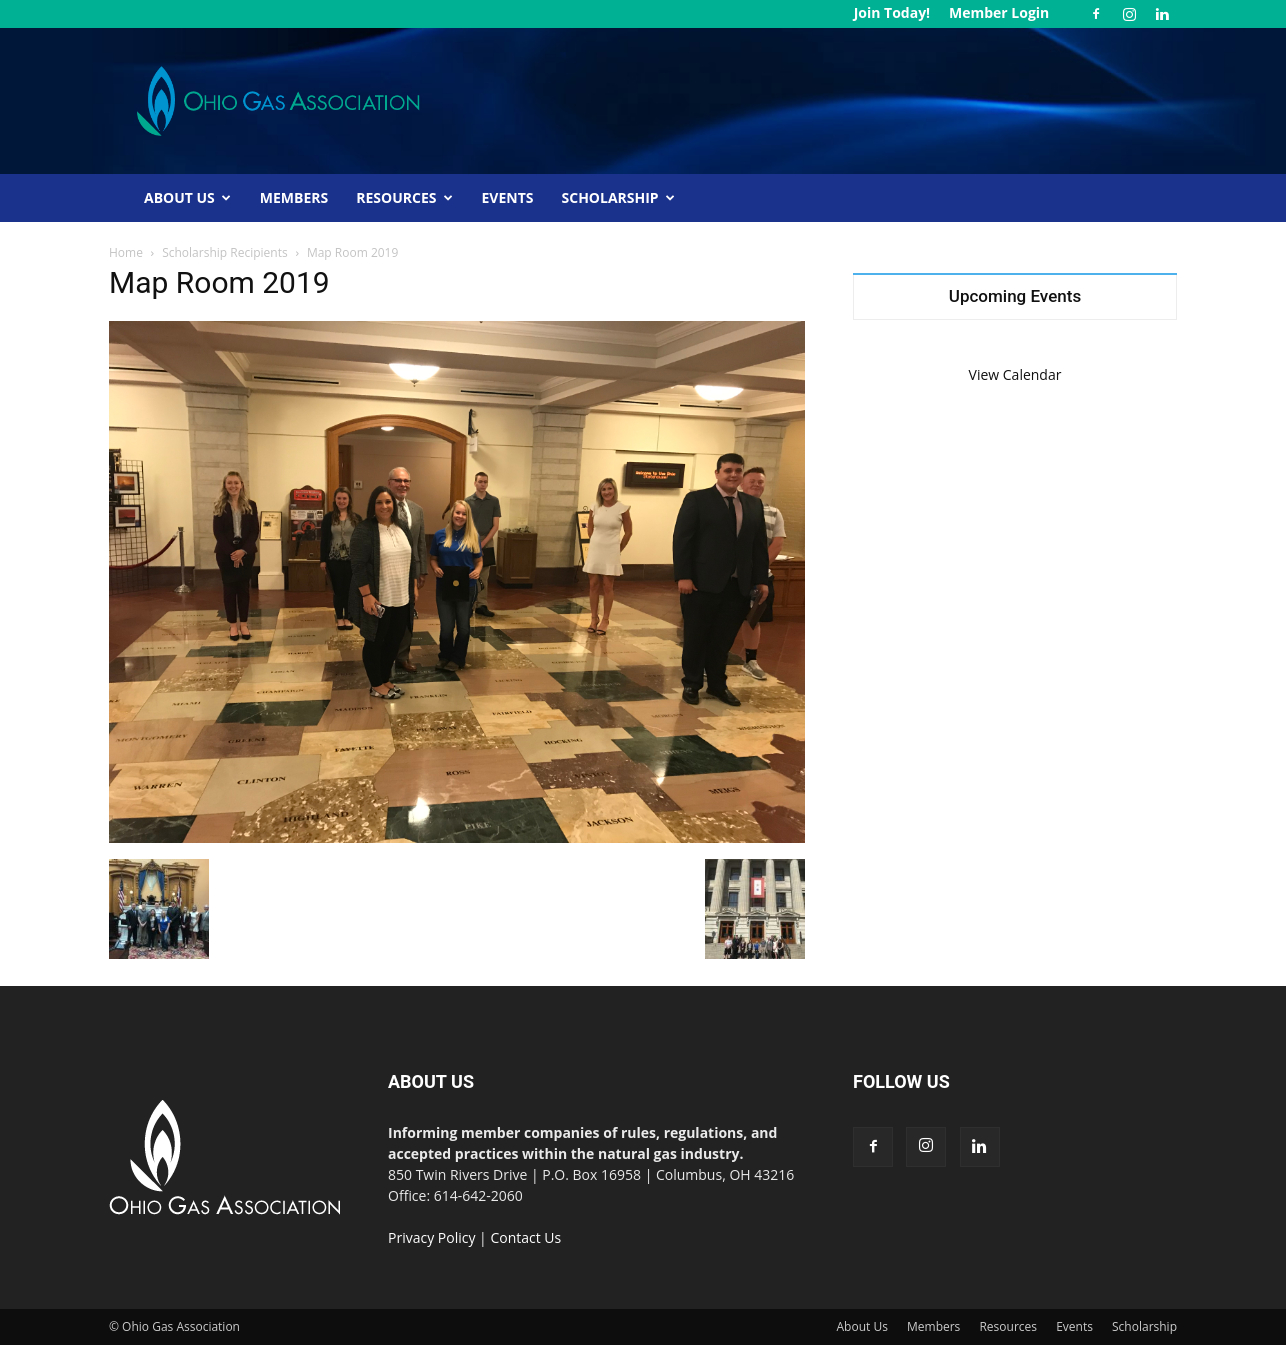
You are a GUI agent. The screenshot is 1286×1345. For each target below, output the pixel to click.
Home (126, 252)
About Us (187, 197)
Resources (404, 197)
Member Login (999, 12)
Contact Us (525, 1237)
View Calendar (1015, 374)
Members (294, 197)
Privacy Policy (431, 1237)
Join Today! (892, 12)
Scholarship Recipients (224, 252)
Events (508, 197)
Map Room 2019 (219, 282)
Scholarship (618, 197)
